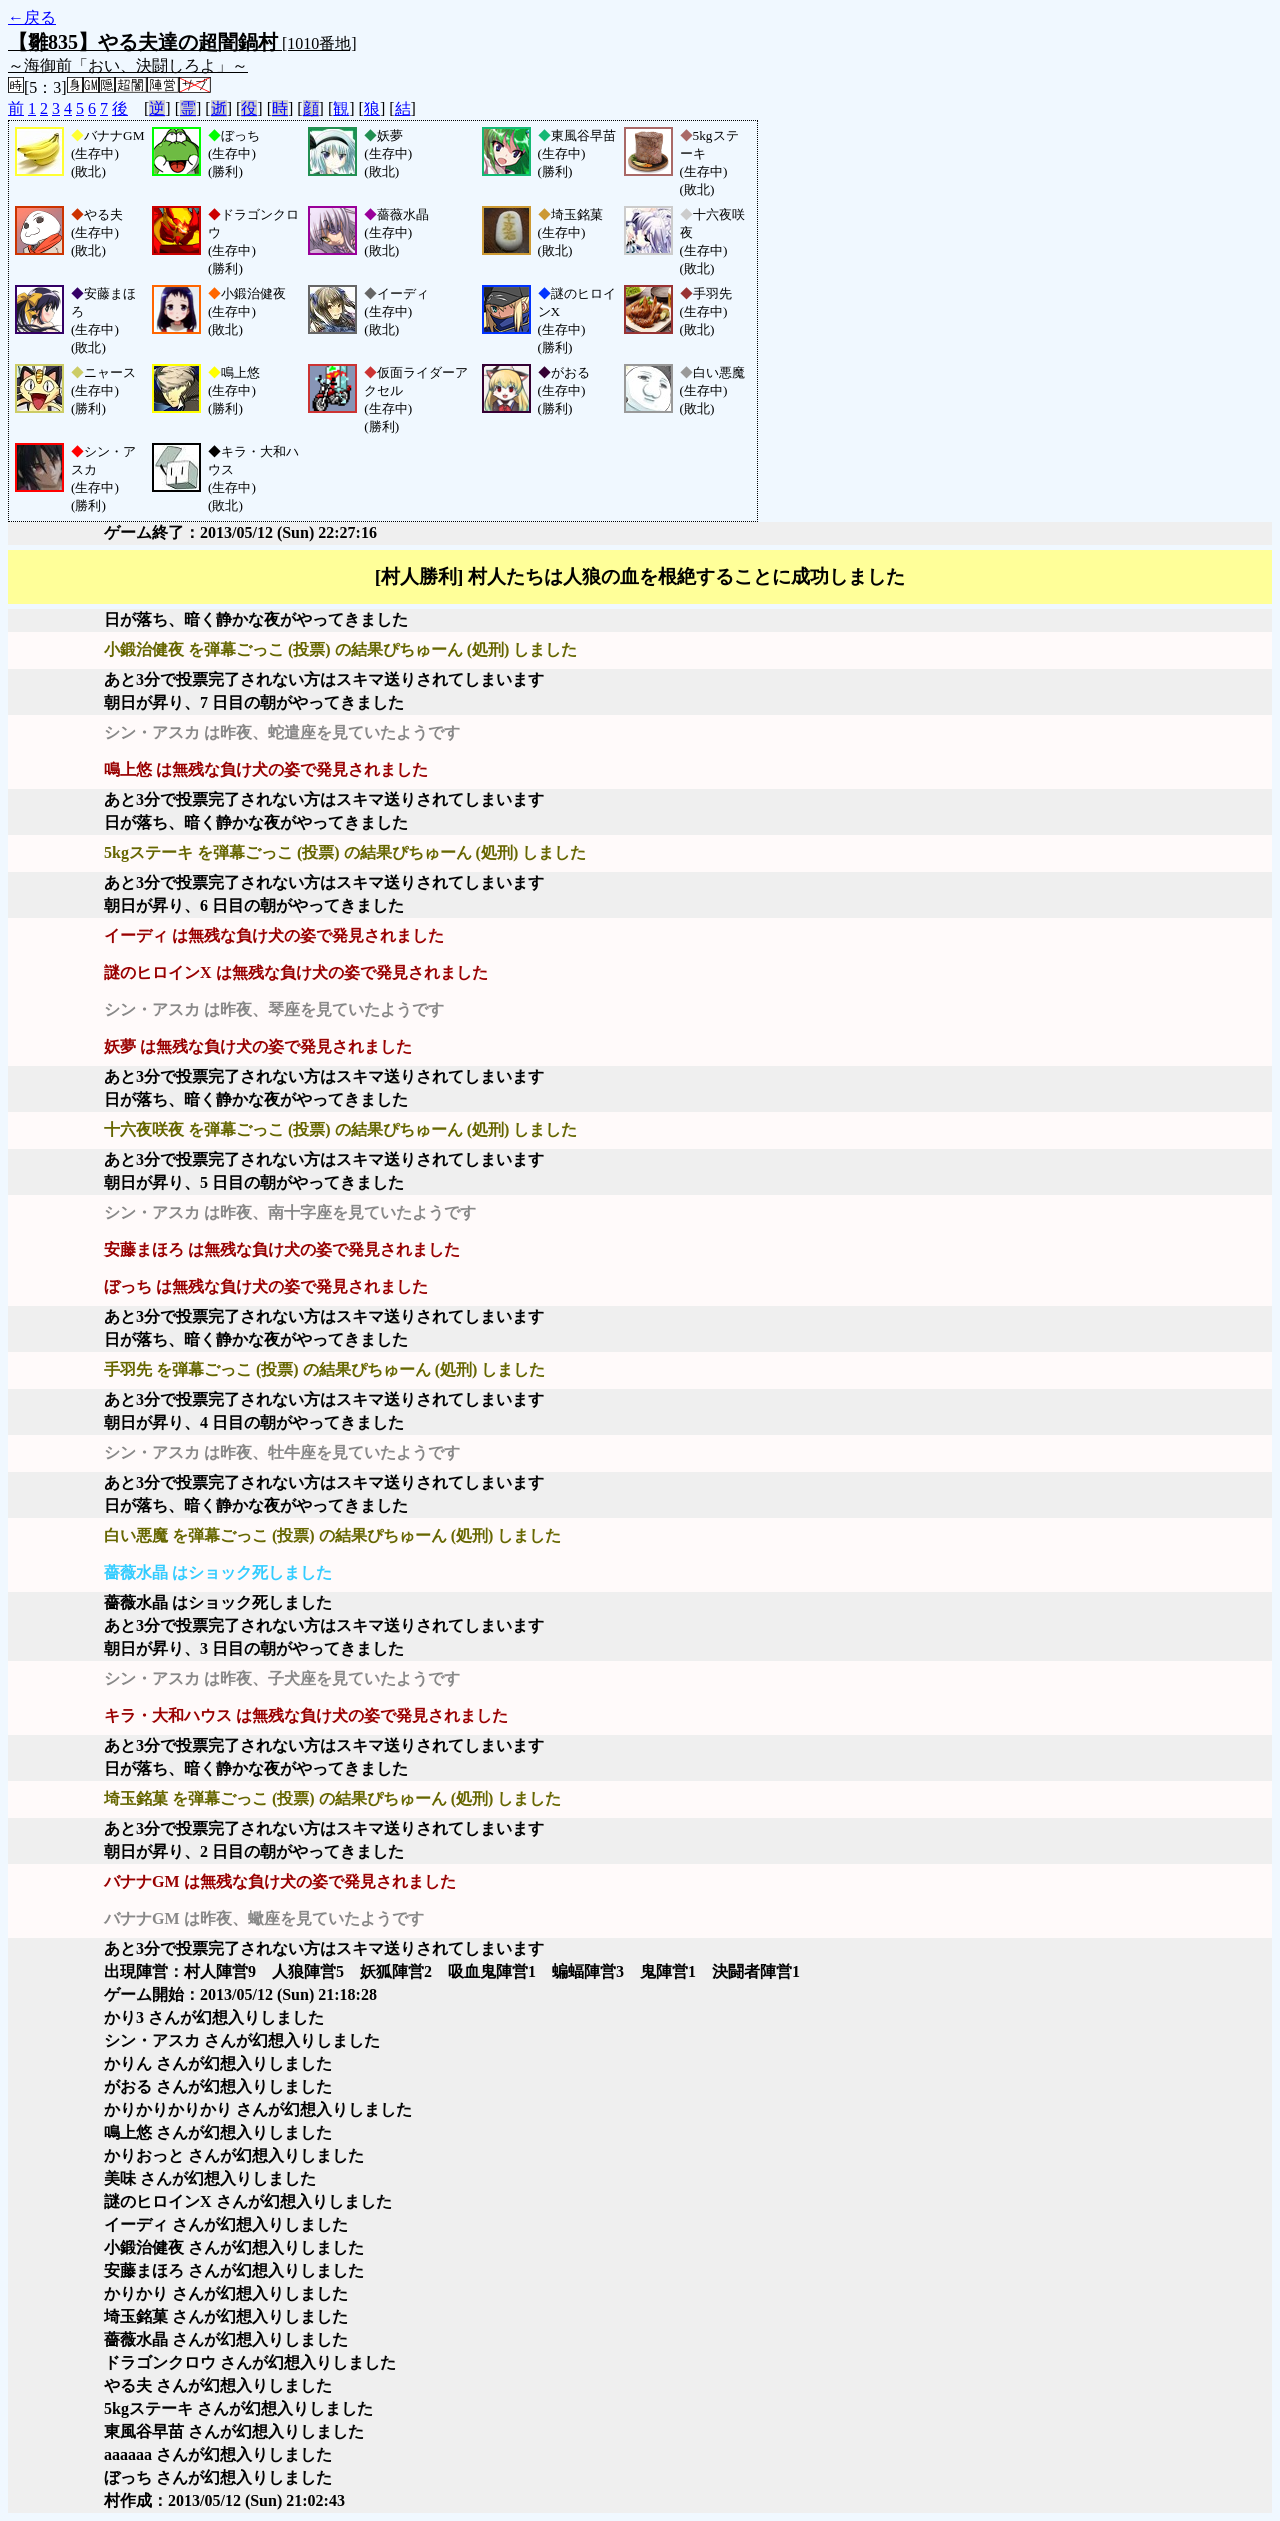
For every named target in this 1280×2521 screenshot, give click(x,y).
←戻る (32, 17)
